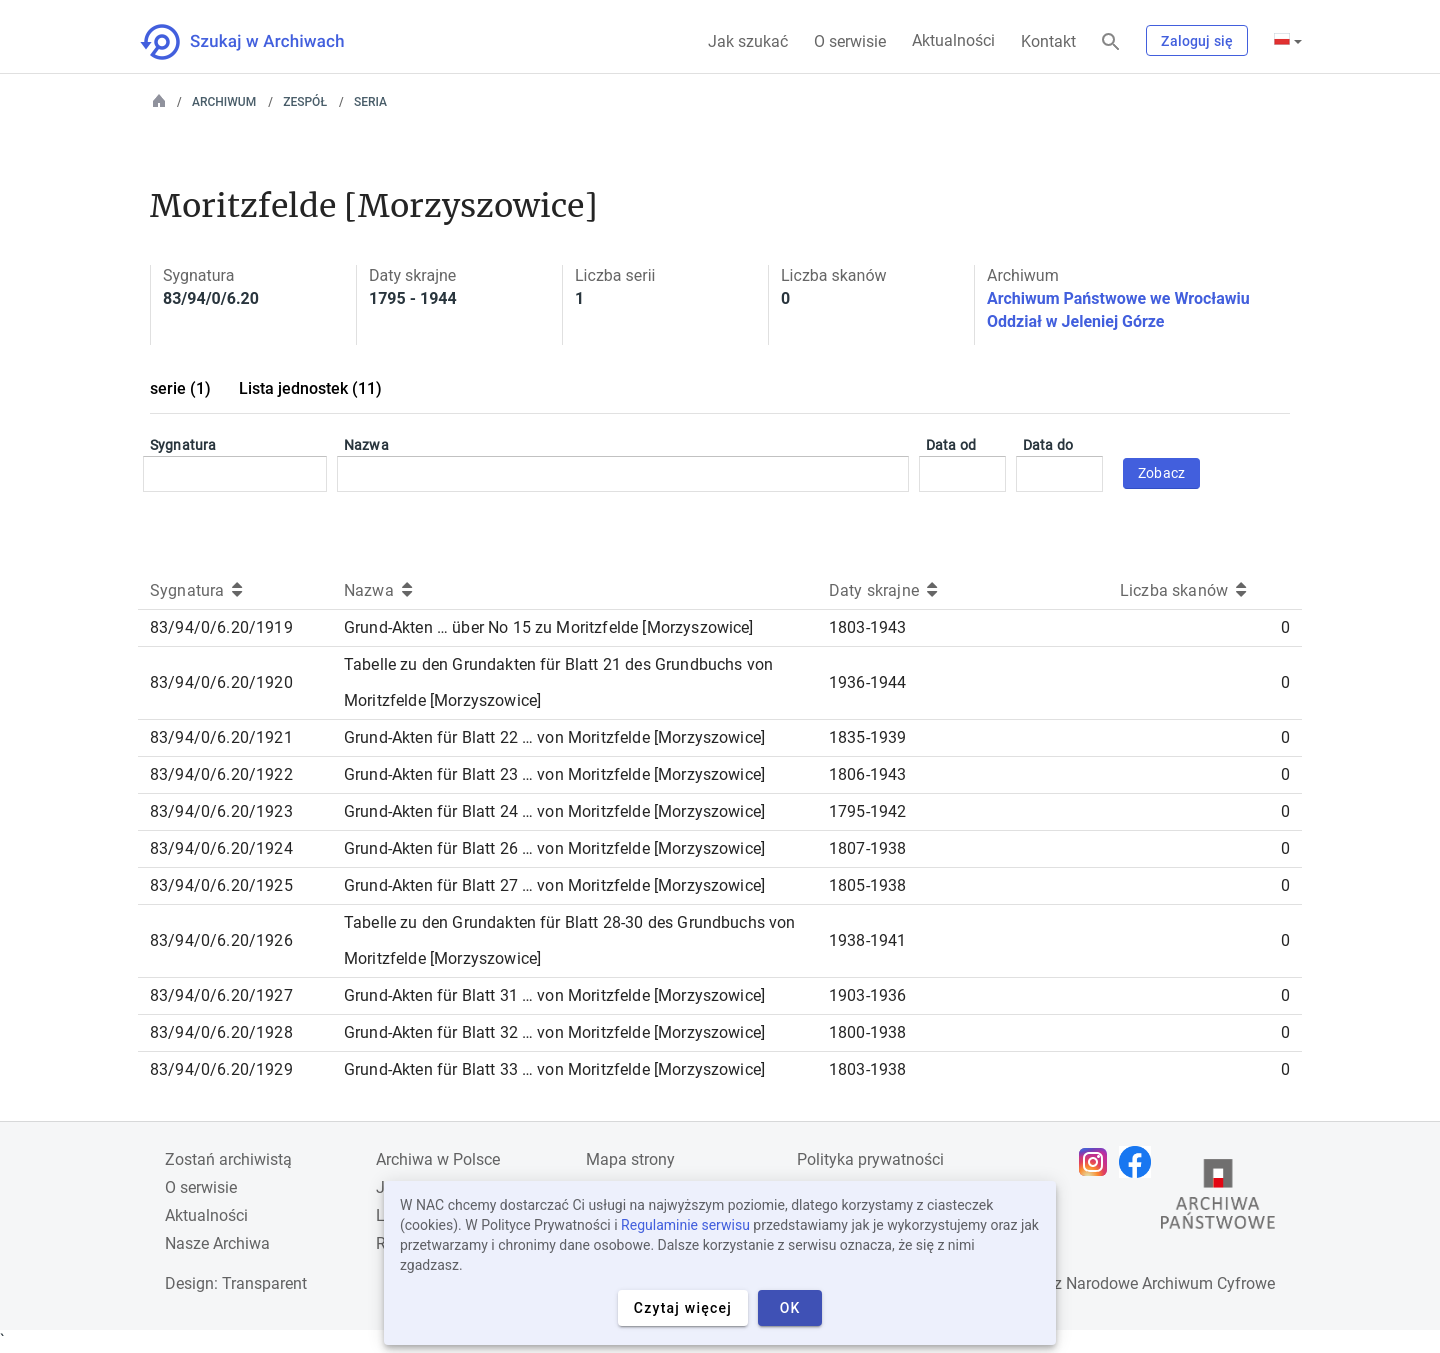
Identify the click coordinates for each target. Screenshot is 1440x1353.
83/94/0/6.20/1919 (221, 627)
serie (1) (180, 388)
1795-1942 (867, 811)
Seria (370, 102)
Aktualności (953, 40)
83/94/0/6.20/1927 (221, 995)
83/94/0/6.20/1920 (221, 682)
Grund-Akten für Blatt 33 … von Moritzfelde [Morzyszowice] (554, 1069)
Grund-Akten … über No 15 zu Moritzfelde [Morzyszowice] (549, 627)
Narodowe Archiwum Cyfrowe (1170, 1283)
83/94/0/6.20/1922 (221, 774)
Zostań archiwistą (228, 1159)
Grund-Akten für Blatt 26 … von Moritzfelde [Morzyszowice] (554, 848)
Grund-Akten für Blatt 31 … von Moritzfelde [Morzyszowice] (554, 995)
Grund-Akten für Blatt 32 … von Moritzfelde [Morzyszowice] (554, 1032)
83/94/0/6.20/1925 (221, 885)
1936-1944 (867, 682)
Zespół (305, 102)
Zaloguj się (1197, 41)
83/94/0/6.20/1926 (221, 940)
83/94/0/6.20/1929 (221, 1069)
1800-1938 (867, 1032)
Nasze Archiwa (217, 1243)
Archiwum (224, 102)
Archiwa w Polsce (438, 1159)
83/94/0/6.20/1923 (221, 811)
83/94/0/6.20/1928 (221, 1032)
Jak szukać (748, 41)
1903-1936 (867, 995)
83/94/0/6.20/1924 (221, 848)
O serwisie (850, 41)
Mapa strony (630, 1159)
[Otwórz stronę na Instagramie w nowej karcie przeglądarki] (1098, 1162)
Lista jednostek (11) (310, 388)
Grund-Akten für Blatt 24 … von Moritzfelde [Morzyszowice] (554, 811)
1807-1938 (867, 848)
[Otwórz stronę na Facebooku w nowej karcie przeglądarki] (1140, 1162)
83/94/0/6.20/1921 (221, 737)
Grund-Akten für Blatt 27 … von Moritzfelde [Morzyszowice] (554, 885)
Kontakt (1048, 41)
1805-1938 (867, 885)
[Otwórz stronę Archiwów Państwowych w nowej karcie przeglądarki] (1218, 1199)
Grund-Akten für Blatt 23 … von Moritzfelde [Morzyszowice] (554, 774)
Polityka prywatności (870, 1159)
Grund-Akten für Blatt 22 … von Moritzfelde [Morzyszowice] (554, 737)
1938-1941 (867, 940)
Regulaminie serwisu (685, 1225)
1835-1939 (867, 737)
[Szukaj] (1111, 42)
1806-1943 (867, 774)
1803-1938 (867, 1069)
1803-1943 (867, 627)
